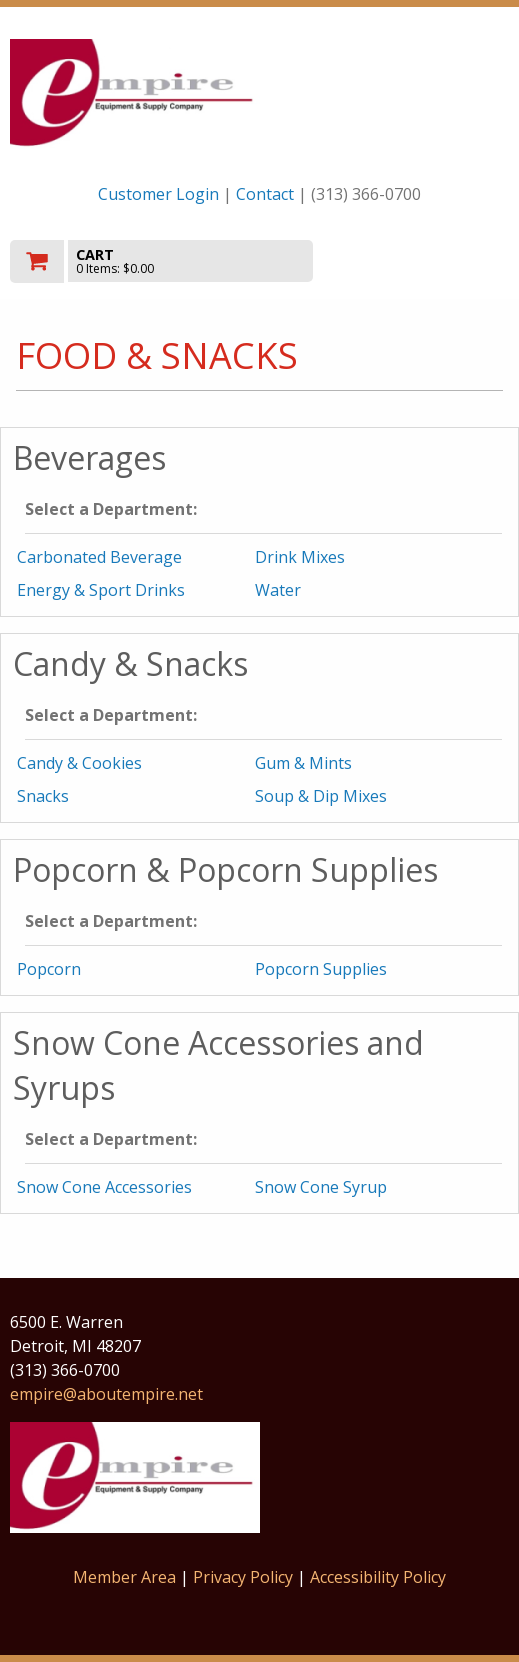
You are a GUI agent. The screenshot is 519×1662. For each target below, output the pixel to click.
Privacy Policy (245, 1577)
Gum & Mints (303, 763)
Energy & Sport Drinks (101, 590)
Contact (265, 194)
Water (278, 590)
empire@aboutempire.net (106, 1394)
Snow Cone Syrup (321, 1187)
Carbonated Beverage (99, 557)
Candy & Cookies (79, 763)
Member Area (124, 1577)
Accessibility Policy (378, 1577)
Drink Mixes (300, 557)
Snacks (43, 796)
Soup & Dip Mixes (321, 796)
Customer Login (158, 194)
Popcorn (49, 969)
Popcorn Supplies (321, 969)
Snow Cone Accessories (104, 1187)
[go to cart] (184, 261)
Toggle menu (434, 259)
